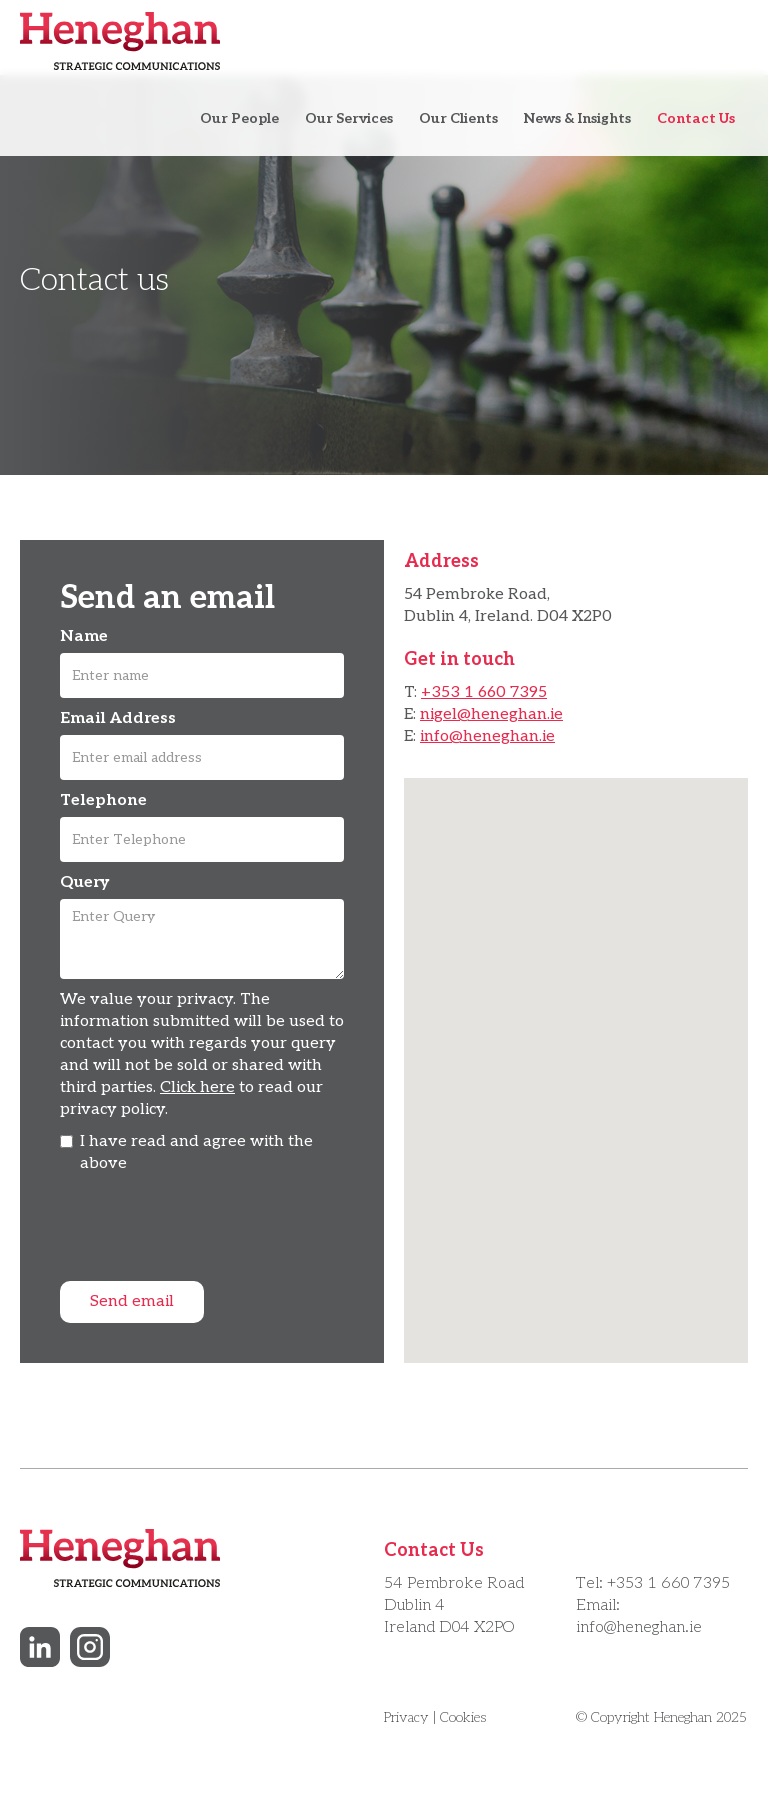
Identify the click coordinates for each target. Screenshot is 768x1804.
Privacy (406, 1717)
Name (84, 636)
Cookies (463, 1717)
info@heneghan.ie (487, 736)
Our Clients (458, 118)
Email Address (118, 718)
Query (84, 882)
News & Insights (577, 118)
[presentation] (212, 1234)
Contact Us (696, 118)
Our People (239, 118)
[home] (120, 41)
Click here (197, 1087)
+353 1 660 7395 (484, 692)
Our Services (349, 118)
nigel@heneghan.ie (491, 714)
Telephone (103, 800)
